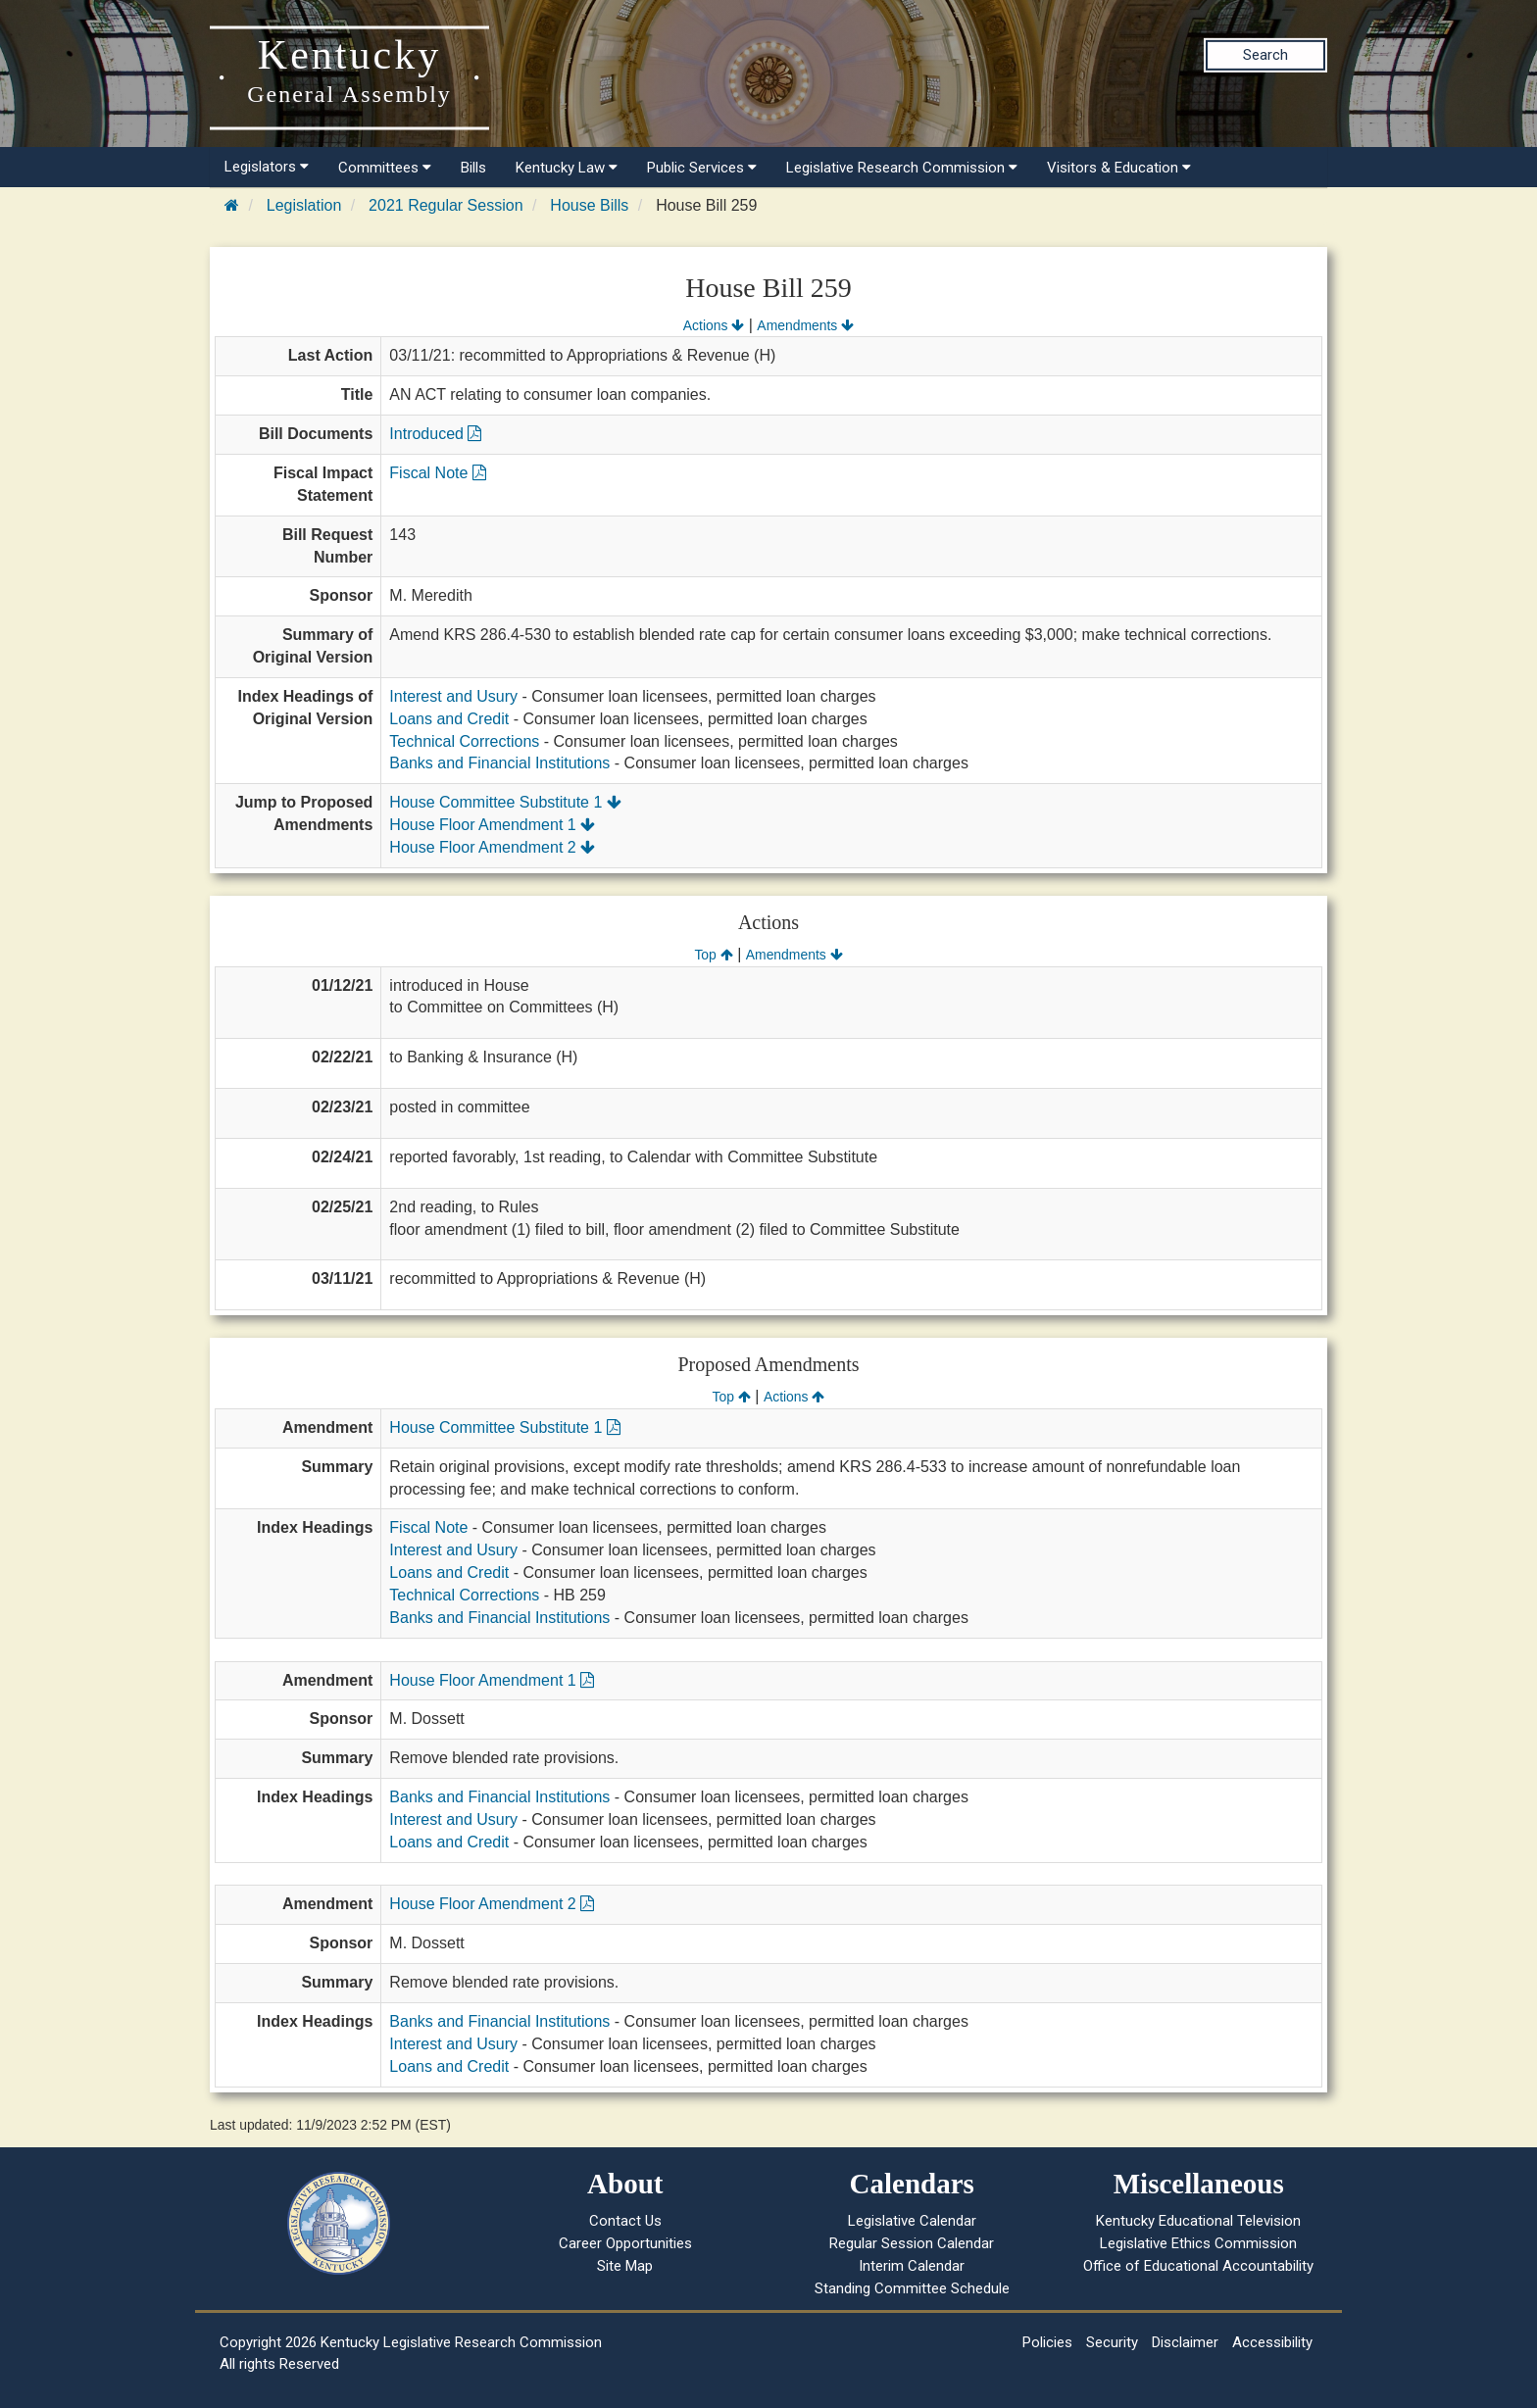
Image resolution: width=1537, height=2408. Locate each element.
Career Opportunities (625, 2243)
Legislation (304, 205)
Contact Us (625, 2221)
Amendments (805, 325)
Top (713, 954)
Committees (384, 167)
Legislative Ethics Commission (1198, 2243)
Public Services (702, 167)
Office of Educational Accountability (1198, 2266)
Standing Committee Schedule (912, 2288)
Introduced (435, 433)
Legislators (266, 166)
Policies (1047, 2342)
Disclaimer (1185, 2342)
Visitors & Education (1119, 167)
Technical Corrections (464, 741)
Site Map (625, 2266)
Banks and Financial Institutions (499, 763)
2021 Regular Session (445, 205)
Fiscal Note (437, 473)
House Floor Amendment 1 (492, 824)
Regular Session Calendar (911, 2243)
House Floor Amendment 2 (492, 847)
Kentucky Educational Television (1198, 2221)
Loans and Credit (449, 719)
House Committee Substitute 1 (504, 802)
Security (1112, 2342)
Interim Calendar (912, 2266)
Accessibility (1272, 2342)
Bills (473, 167)
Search (1265, 55)
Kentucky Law (567, 167)
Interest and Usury (453, 696)
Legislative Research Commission (901, 167)
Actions (713, 325)
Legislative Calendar (912, 2221)
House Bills (589, 205)
